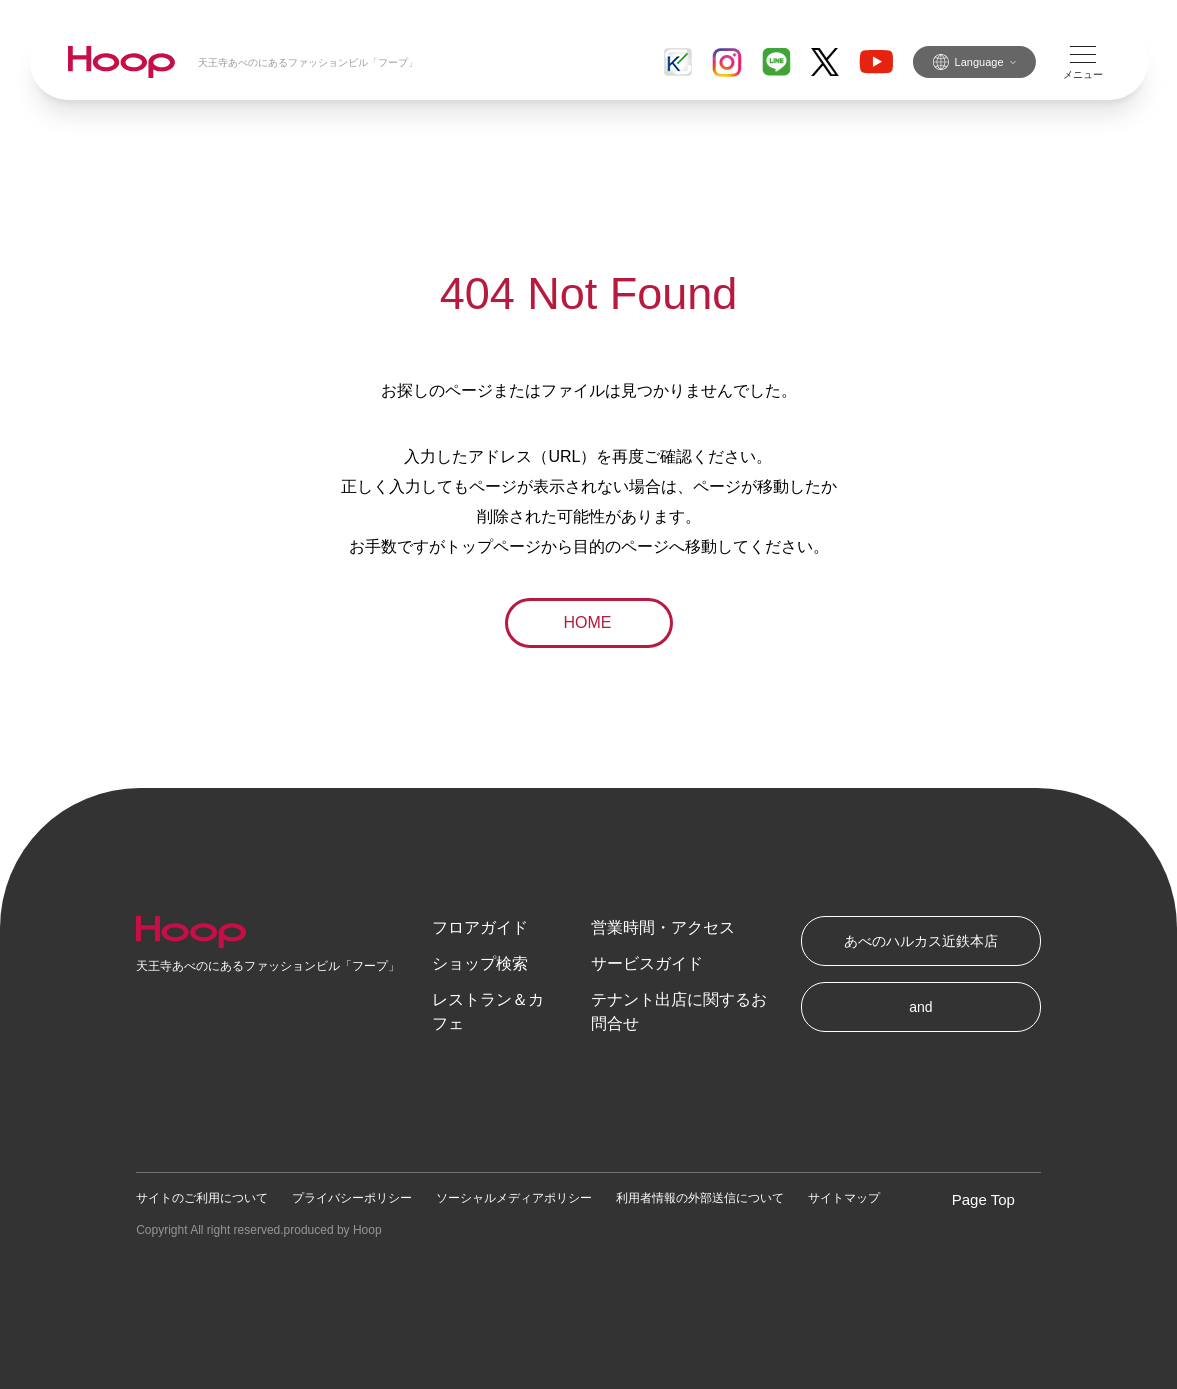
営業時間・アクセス (663, 927)
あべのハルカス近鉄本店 (921, 941)
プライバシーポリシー (352, 1198)
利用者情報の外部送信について (700, 1198)
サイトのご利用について (202, 1198)
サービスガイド (647, 963)
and (920, 1007)
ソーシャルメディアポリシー (514, 1198)
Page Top (983, 1199)
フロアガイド (480, 927)
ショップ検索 (480, 963)
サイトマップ (844, 1198)
